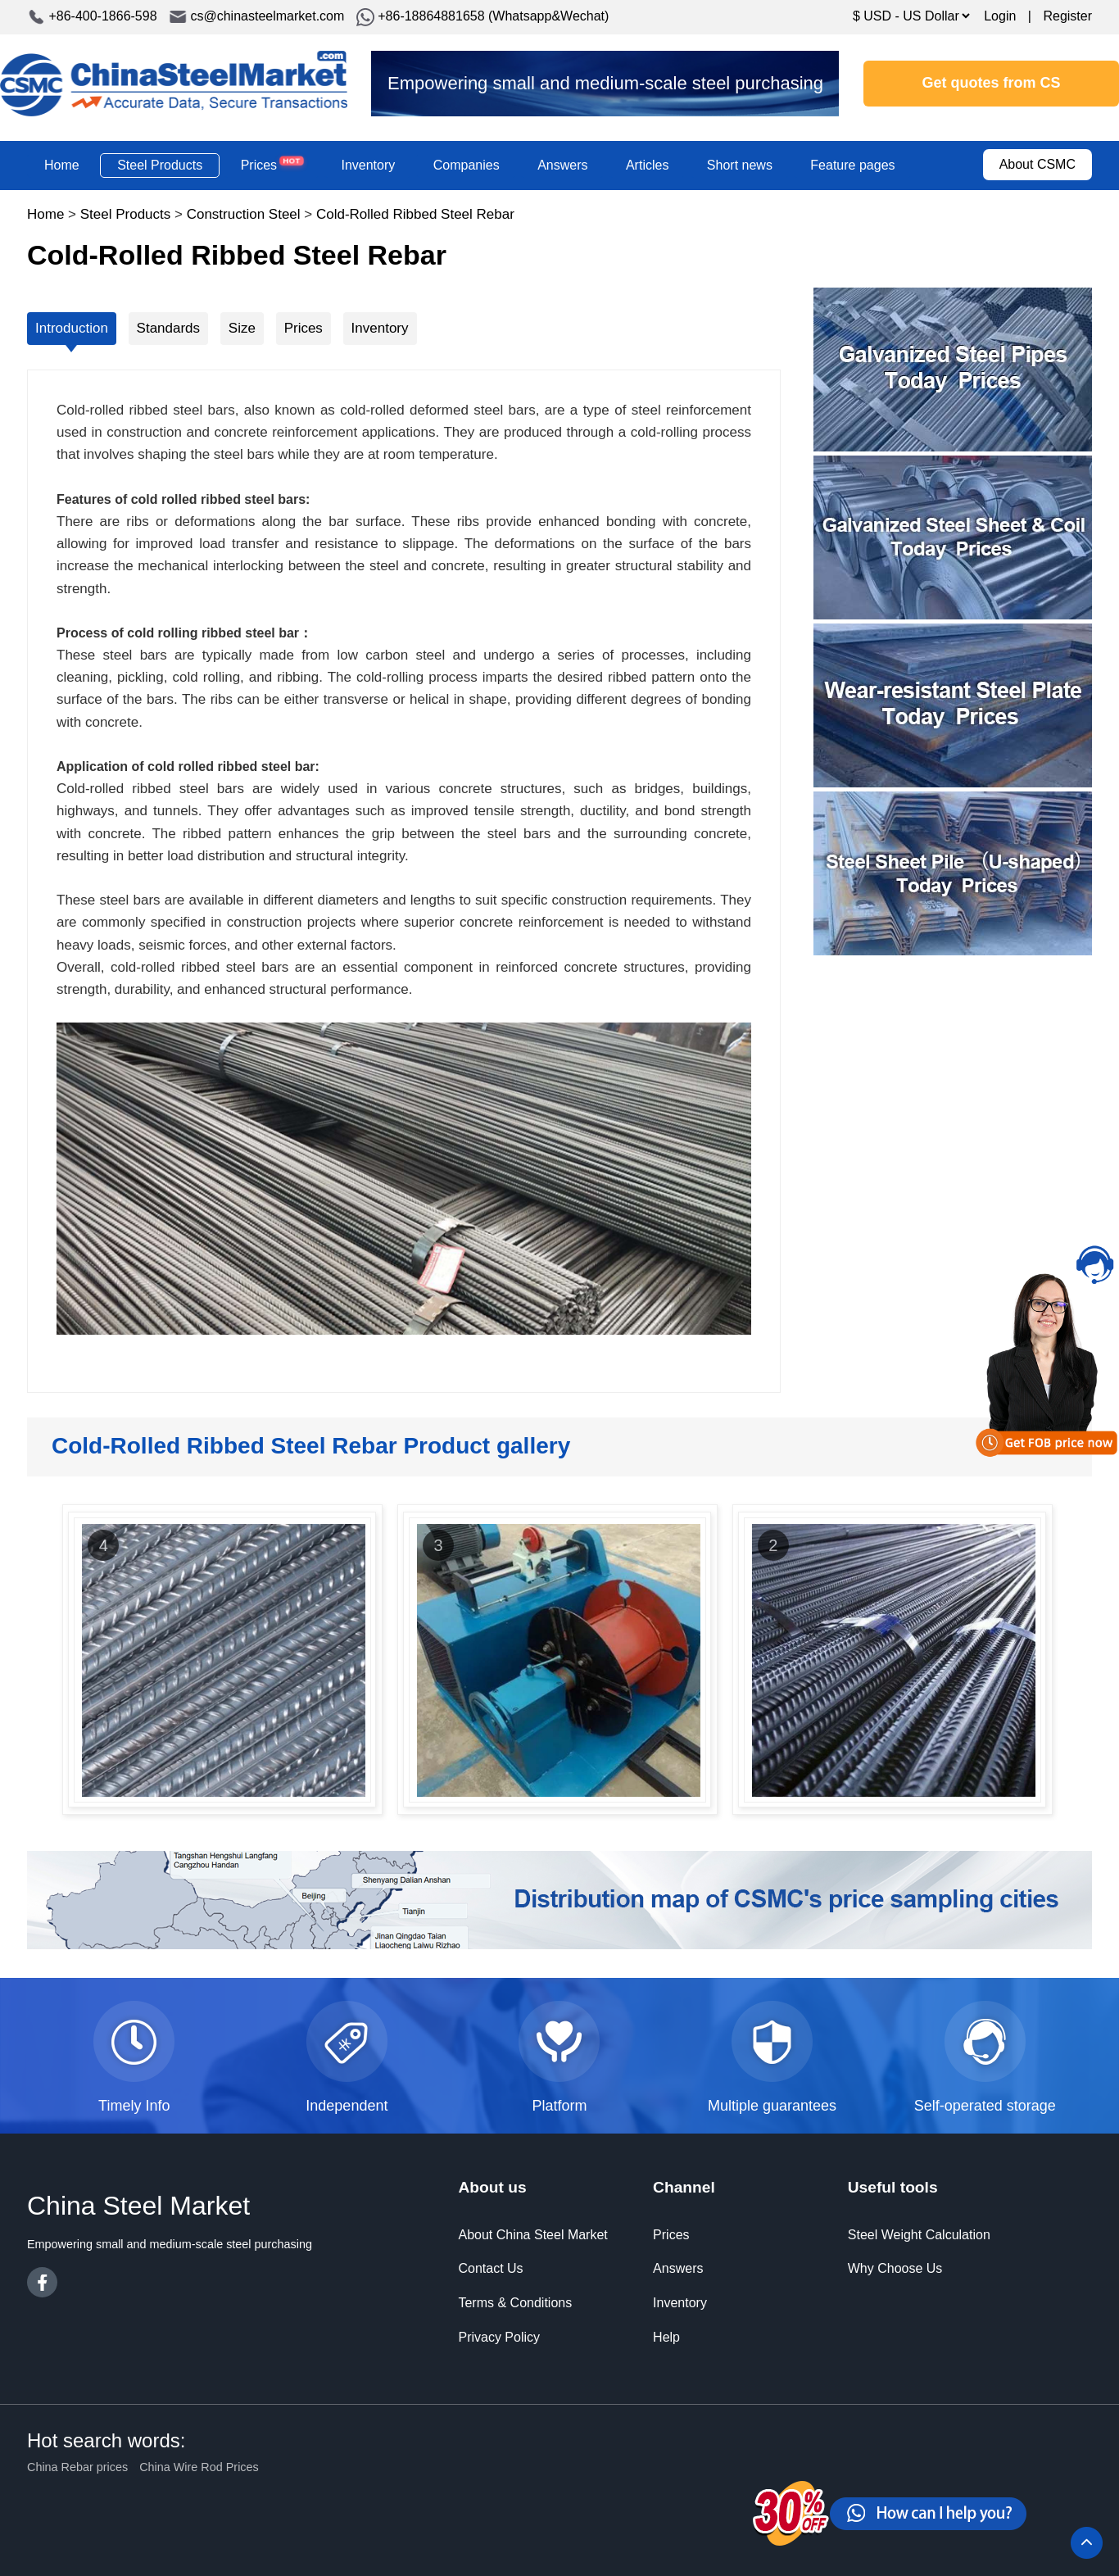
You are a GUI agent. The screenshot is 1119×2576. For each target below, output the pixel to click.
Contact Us (490, 2268)
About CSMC (1037, 164)
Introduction (71, 328)
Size (242, 328)
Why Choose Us (895, 2268)
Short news (739, 165)
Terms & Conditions (515, 2303)
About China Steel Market (532, 2235)
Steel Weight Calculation (919, 2235)
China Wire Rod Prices (199, 2467)
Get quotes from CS (991, 83)
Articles (647, 165)
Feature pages (852, 165)
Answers (562, 165)
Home (61, 165)
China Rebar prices (77, 2467)
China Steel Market (173, 83)
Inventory (368, 165)
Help (666, 2337)
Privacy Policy (499, 2337)
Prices (272, 164)
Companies (466, 165)
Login (1000, 16)
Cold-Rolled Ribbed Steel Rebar (415, 214)
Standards (169, 328)
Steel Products (159, 165)
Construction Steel (244, 214)
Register (1067, 16)
